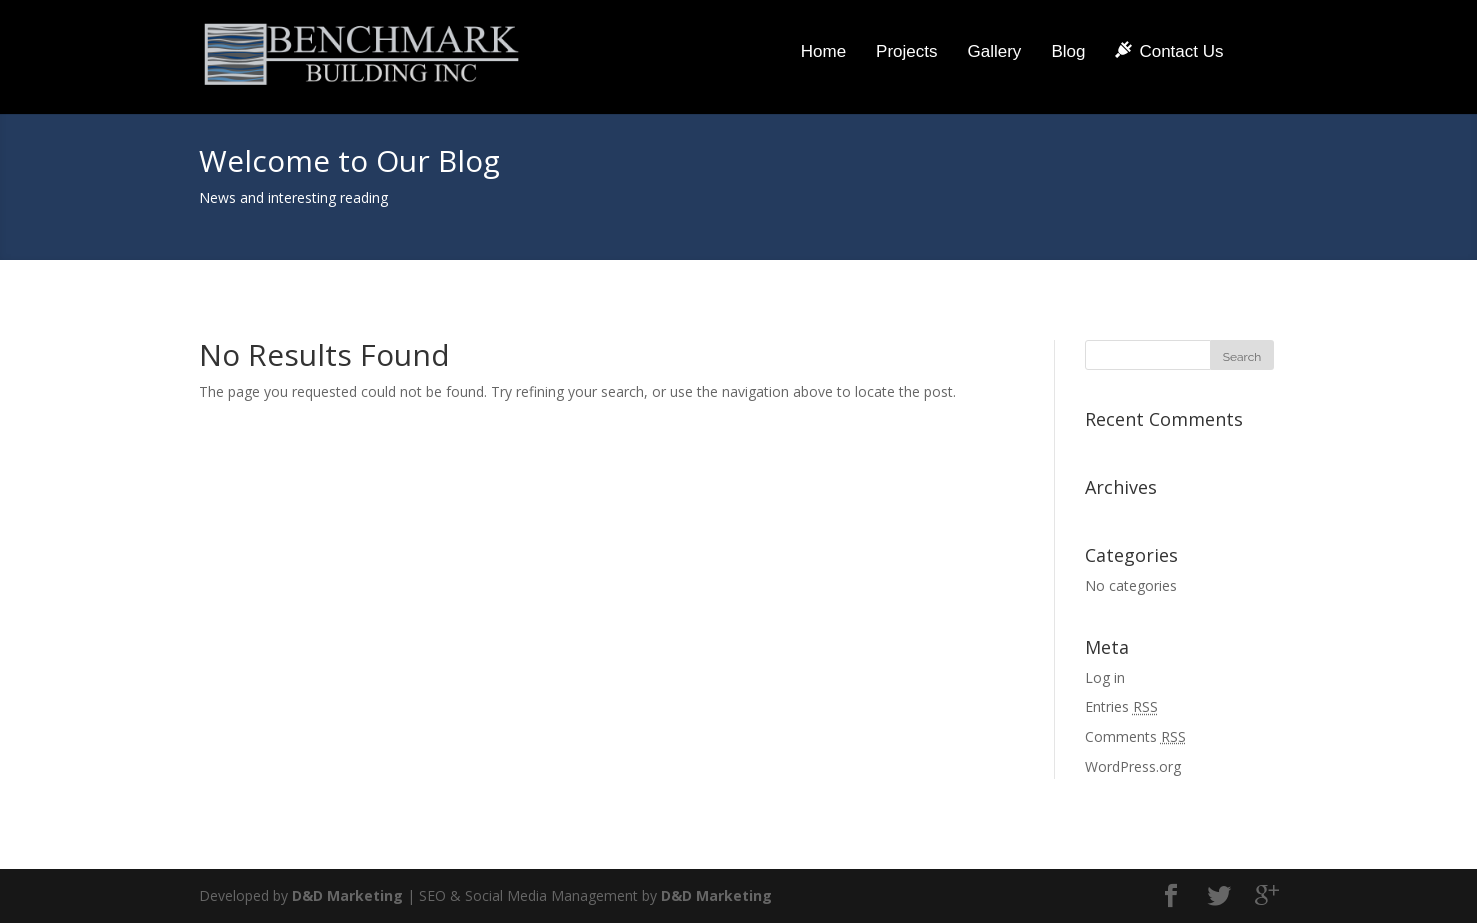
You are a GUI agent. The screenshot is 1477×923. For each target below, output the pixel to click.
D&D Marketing (347, 895)
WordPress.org (1133, 766)
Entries (1121, 706)
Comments (1135, 736)
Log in (1105, 677)
